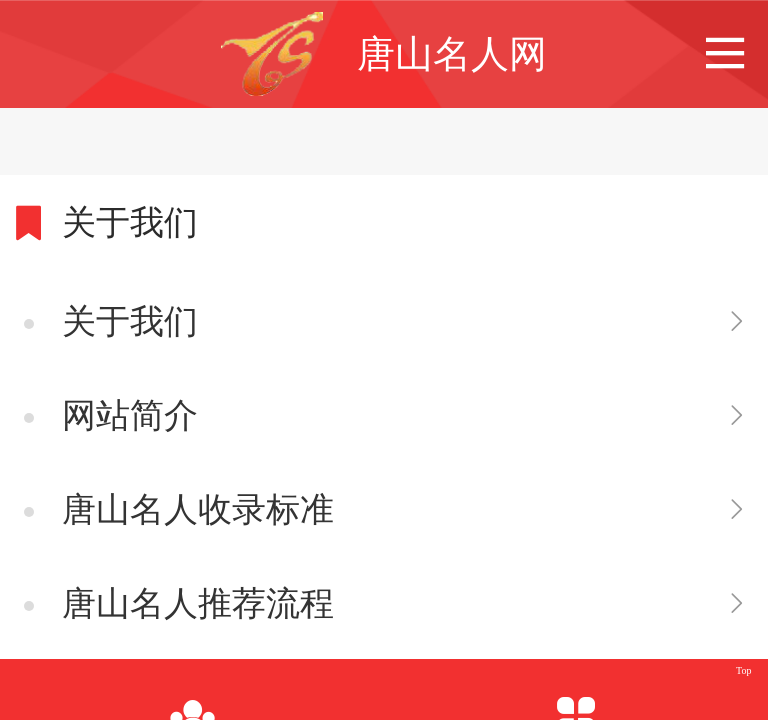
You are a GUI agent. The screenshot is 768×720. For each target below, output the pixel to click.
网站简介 (130, 415)
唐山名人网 (452, 53)
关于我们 (130, 321)
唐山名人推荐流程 (198, 603)
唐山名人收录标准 (198, 509)
